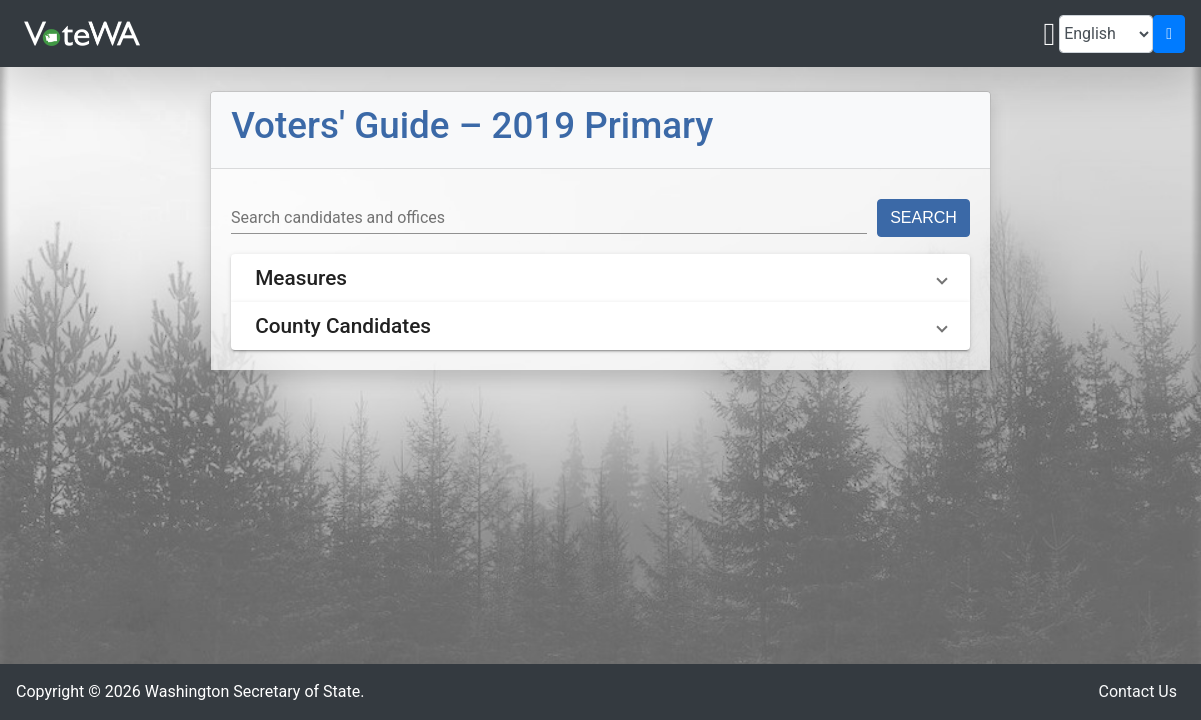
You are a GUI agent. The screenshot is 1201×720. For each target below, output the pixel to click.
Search (923, 217)
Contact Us (1137, 691)
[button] (600, 278)
